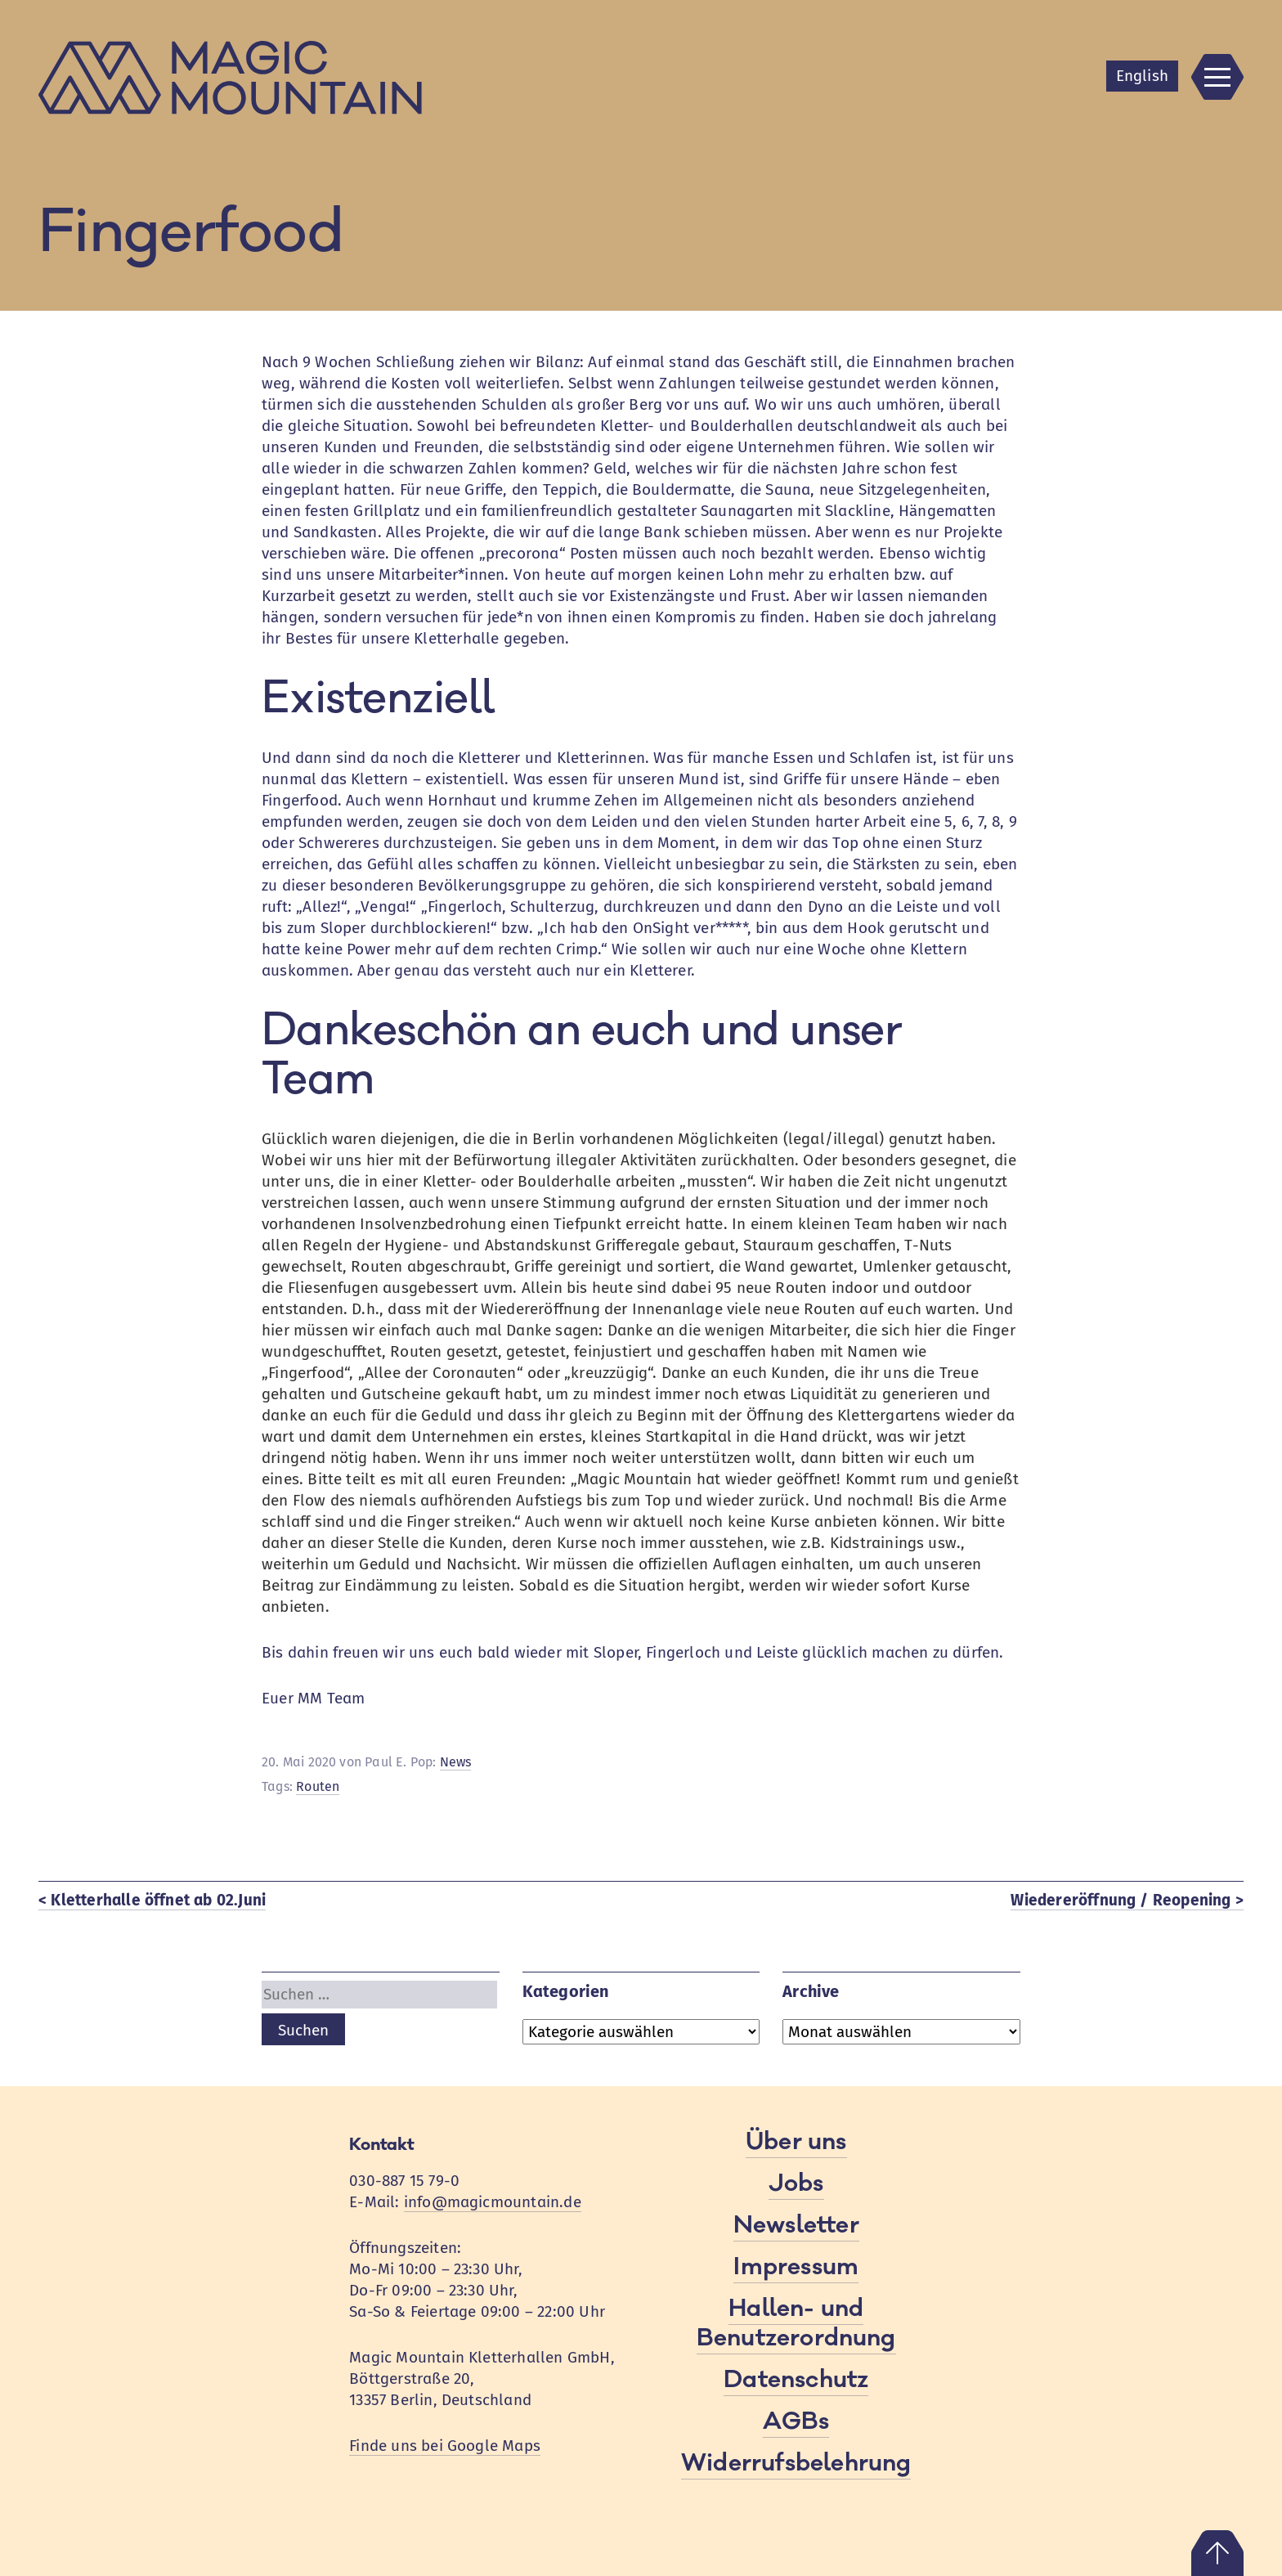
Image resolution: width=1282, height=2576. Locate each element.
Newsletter (796, 2225)
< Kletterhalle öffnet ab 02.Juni (152, 1900)
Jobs (796, 2183)
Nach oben (1217, 2553)
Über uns (796, 2141)
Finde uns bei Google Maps (444, 2445)
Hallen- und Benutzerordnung (796, 2323)
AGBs (796, 2421)
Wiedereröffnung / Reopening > (1127, 1900)
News (456, 1762)
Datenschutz (796, 2379)
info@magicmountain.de (492, 2201)
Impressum (795, 2266)
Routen (317, 1786)
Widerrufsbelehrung (796, 2463)
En (1142, 75)
